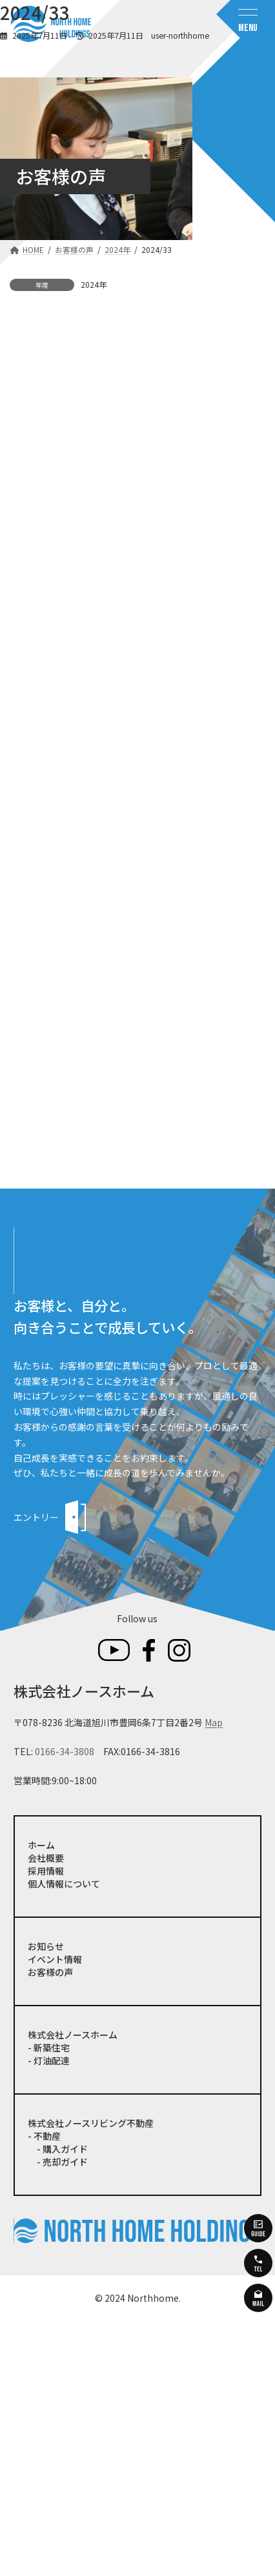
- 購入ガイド (58, 2404)
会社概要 (46, 2113)
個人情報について (64, 2139)
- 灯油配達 (49, 2315)
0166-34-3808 (64, 2006)
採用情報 (46, 2126)
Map (214, 1977)
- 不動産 (44, 2391)
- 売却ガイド (58, 2417)
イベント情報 (55, 2214)
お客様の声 (50, 2227)
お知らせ (46, 2201)
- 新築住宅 (49, 2303)
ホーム (41, 2100)
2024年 (94, 284)
